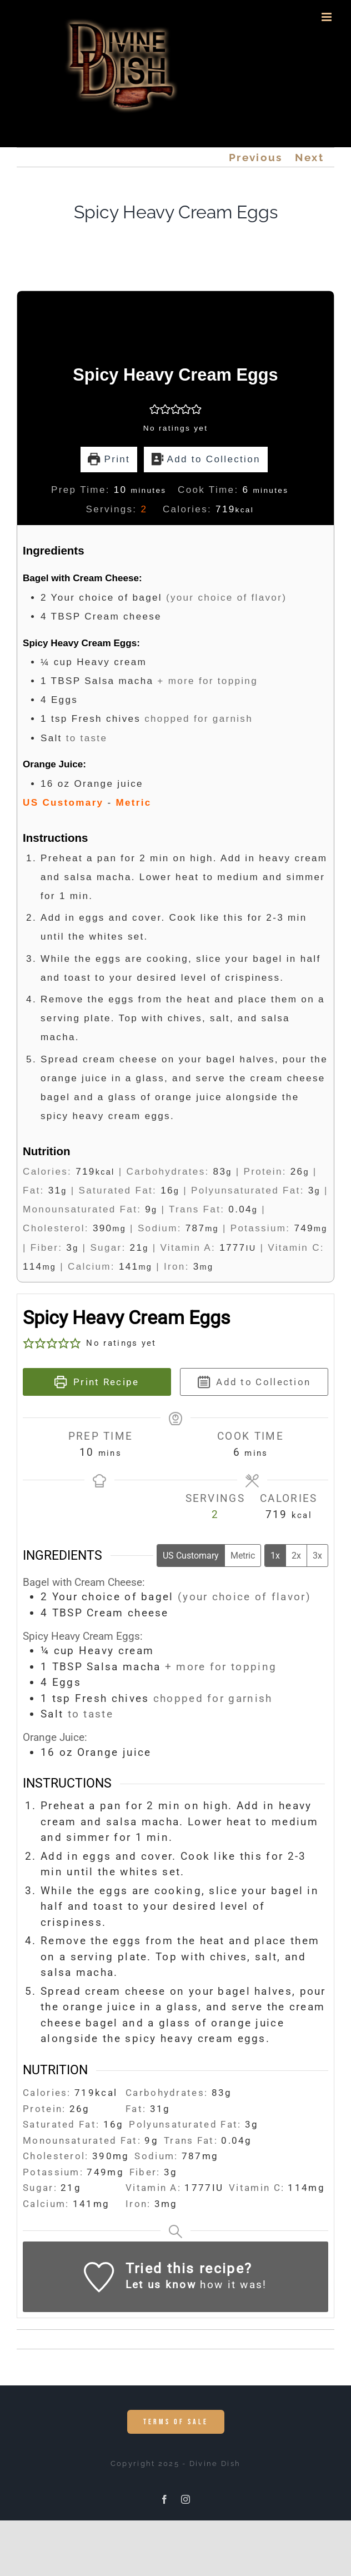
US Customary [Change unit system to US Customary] (191, 1555)
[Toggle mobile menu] (328, 17)
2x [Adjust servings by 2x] (296, 1555)
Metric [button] (133, 802)
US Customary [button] (63, 802)
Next (309, 157)
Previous (255, 157)
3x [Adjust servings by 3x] (317, 1555)
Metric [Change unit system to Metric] (242, 1555)
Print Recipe (96, 1381)
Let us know (161, 2284)
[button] (154, 409)
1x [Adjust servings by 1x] (275, 1555)
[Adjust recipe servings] (144, 509)
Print (109, 459)
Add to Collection (205, 459)
